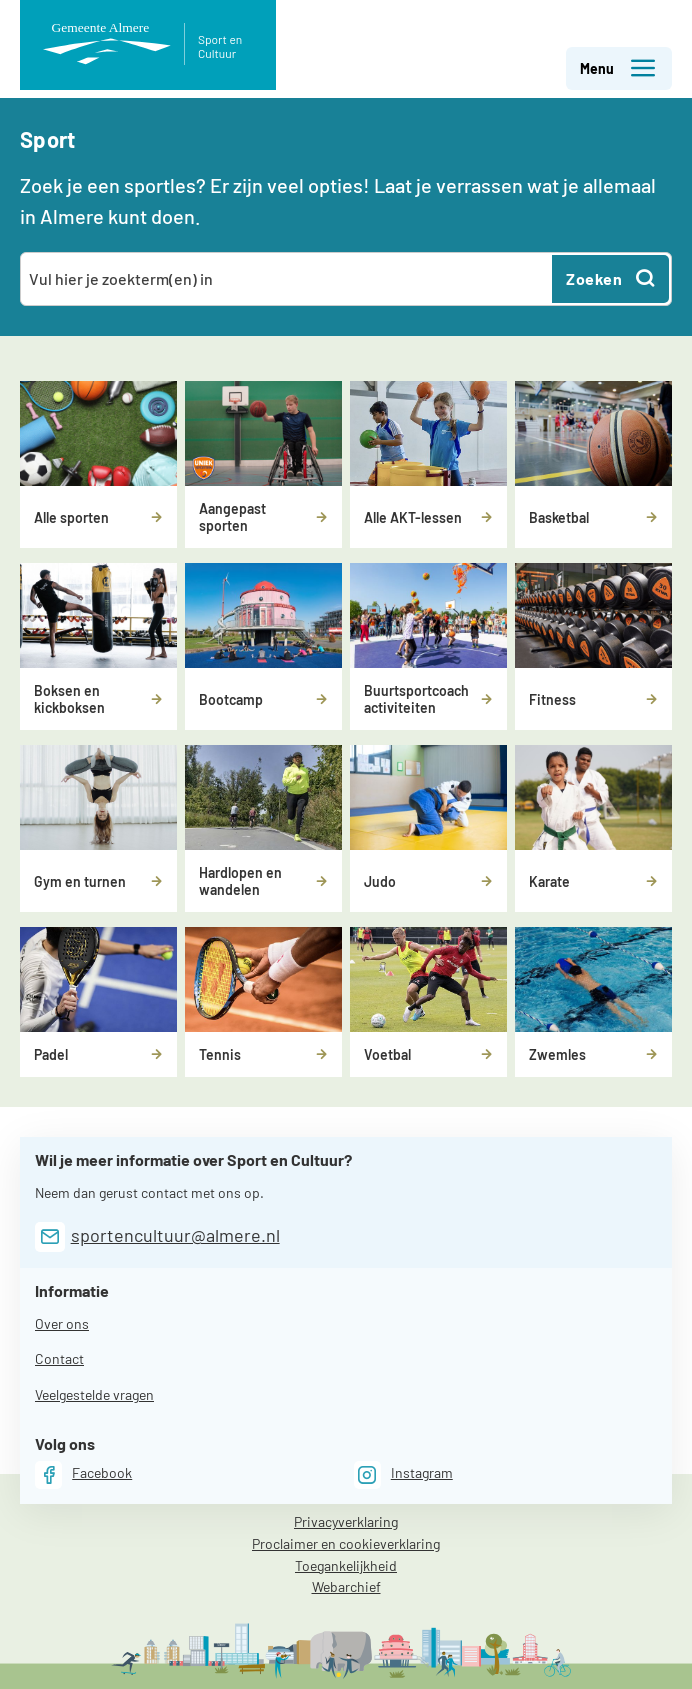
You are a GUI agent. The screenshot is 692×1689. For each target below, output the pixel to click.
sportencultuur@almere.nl (175, 1235)
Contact (59, 1358)
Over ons (62, 1323)
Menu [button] (618, 68)
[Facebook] (83, 1474)
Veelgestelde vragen (94, 1394)
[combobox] (287, 279)
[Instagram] (403, 1474)
